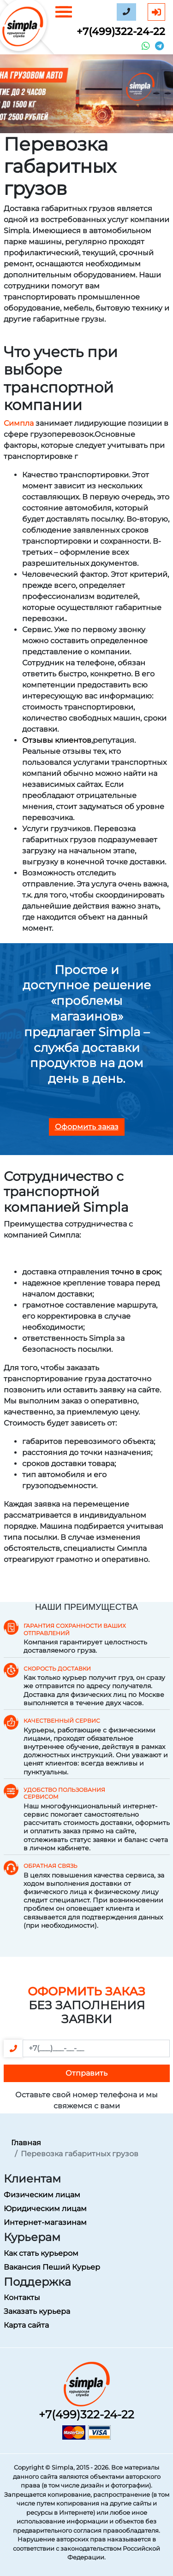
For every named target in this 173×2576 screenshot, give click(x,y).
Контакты (22, 2297)
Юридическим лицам (45, 2208)
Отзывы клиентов (56, 740)
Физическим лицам (42, 2194)
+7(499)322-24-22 (121, 31)
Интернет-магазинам (45, 2222)
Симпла (19, 423)
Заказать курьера (37, 2311)
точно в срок (135, 1271)
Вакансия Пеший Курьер (52, 2267)
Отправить (86, 2073)
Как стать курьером (41, 2253)
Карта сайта (26, 2325)
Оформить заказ (87, 1126)
